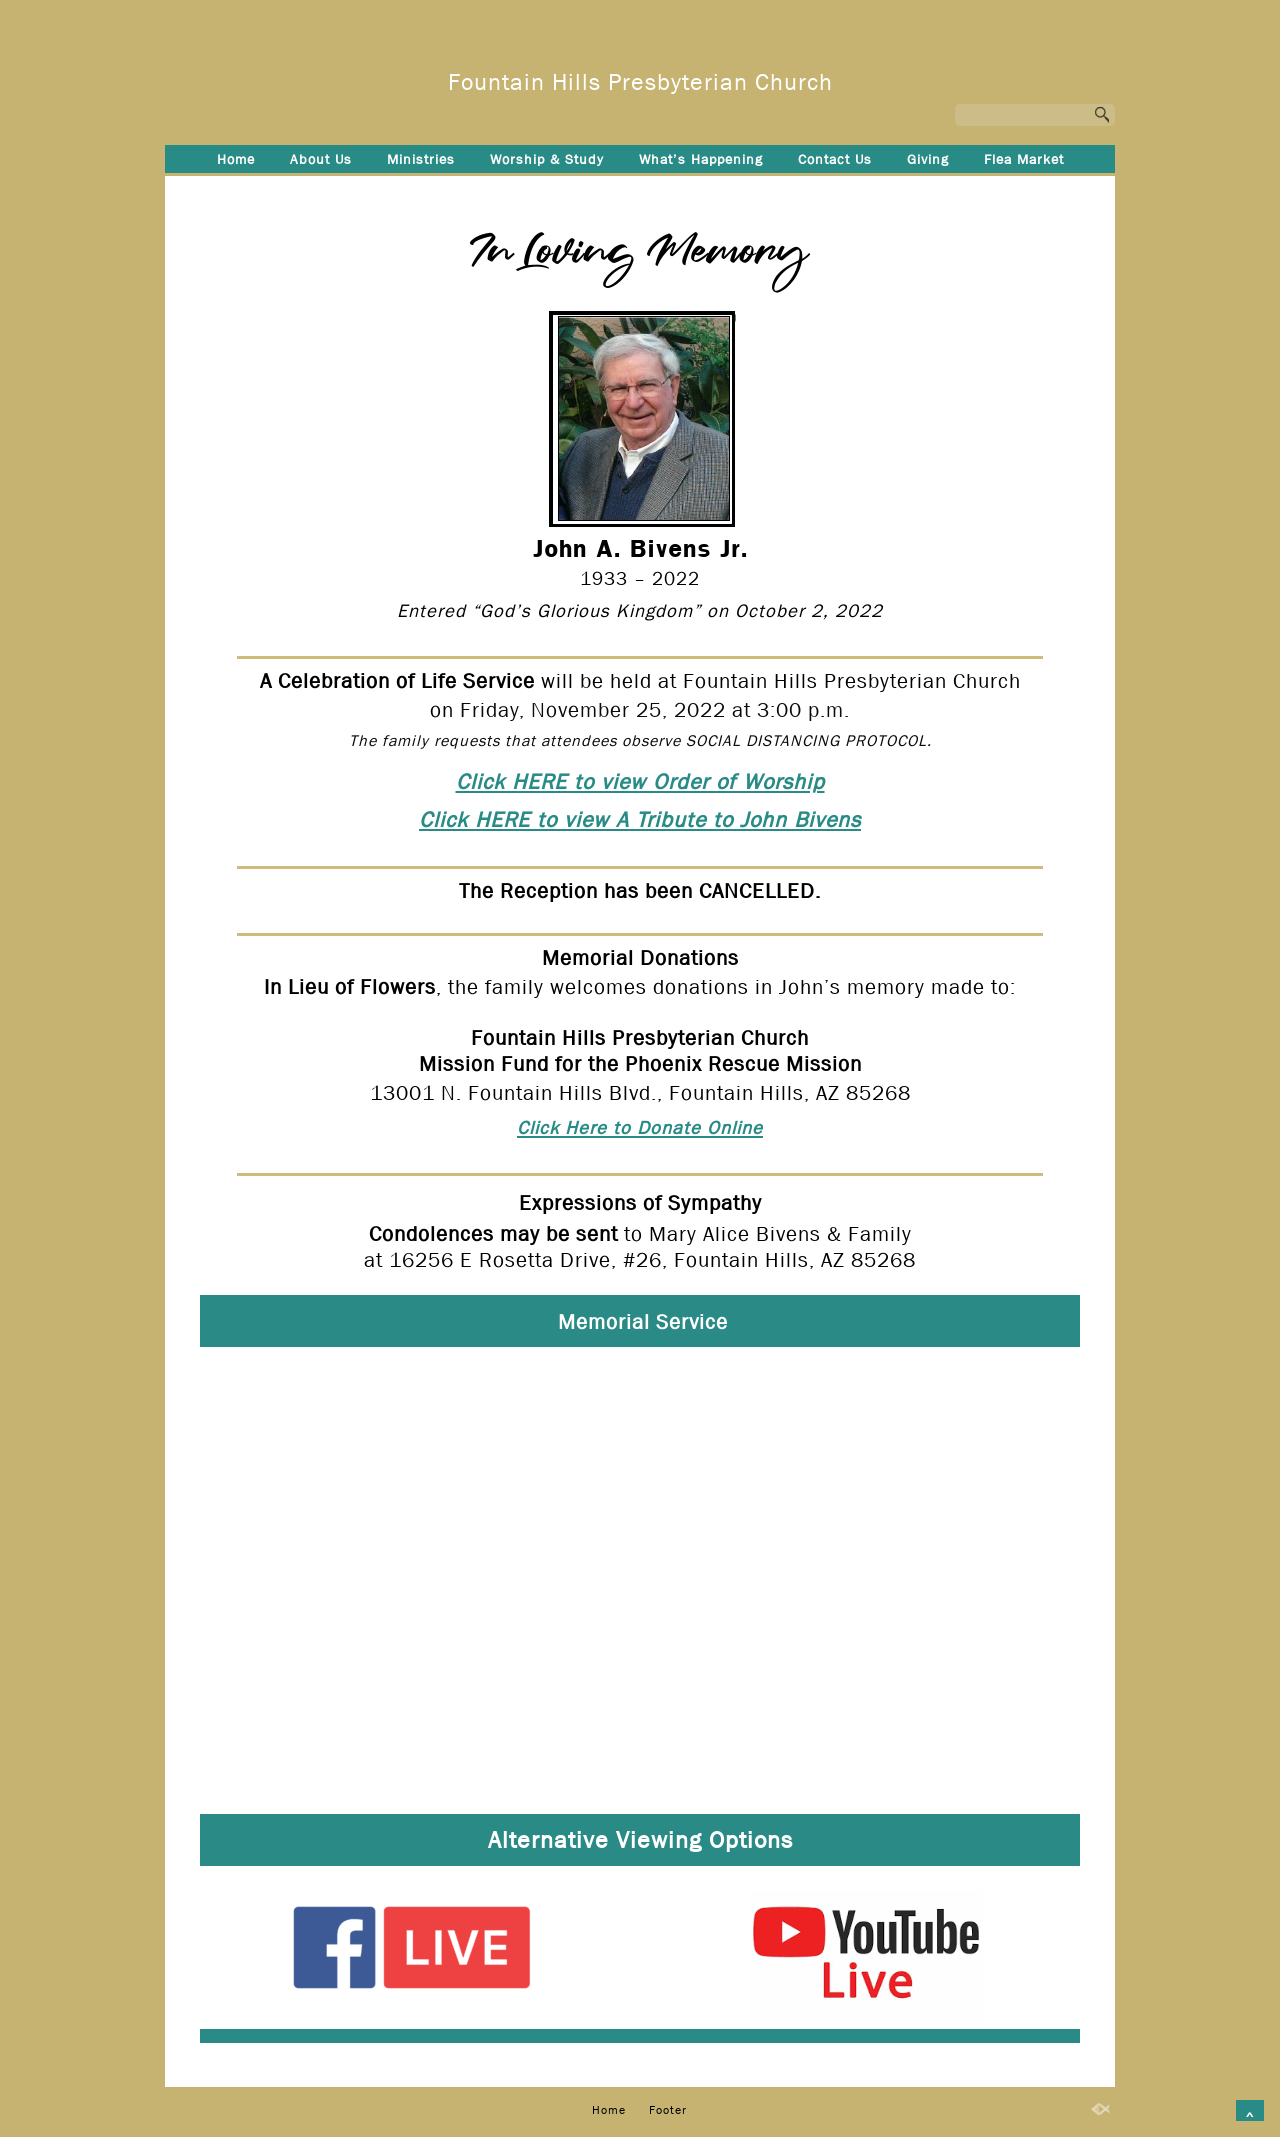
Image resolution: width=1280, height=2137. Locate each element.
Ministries (421, 159)
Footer (640, 192)
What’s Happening (701, 159)
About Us (321, 159)
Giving (928, 159)
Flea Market (1024, 159)
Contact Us (835, 159)
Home (236, 159)
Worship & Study (547, 159)
